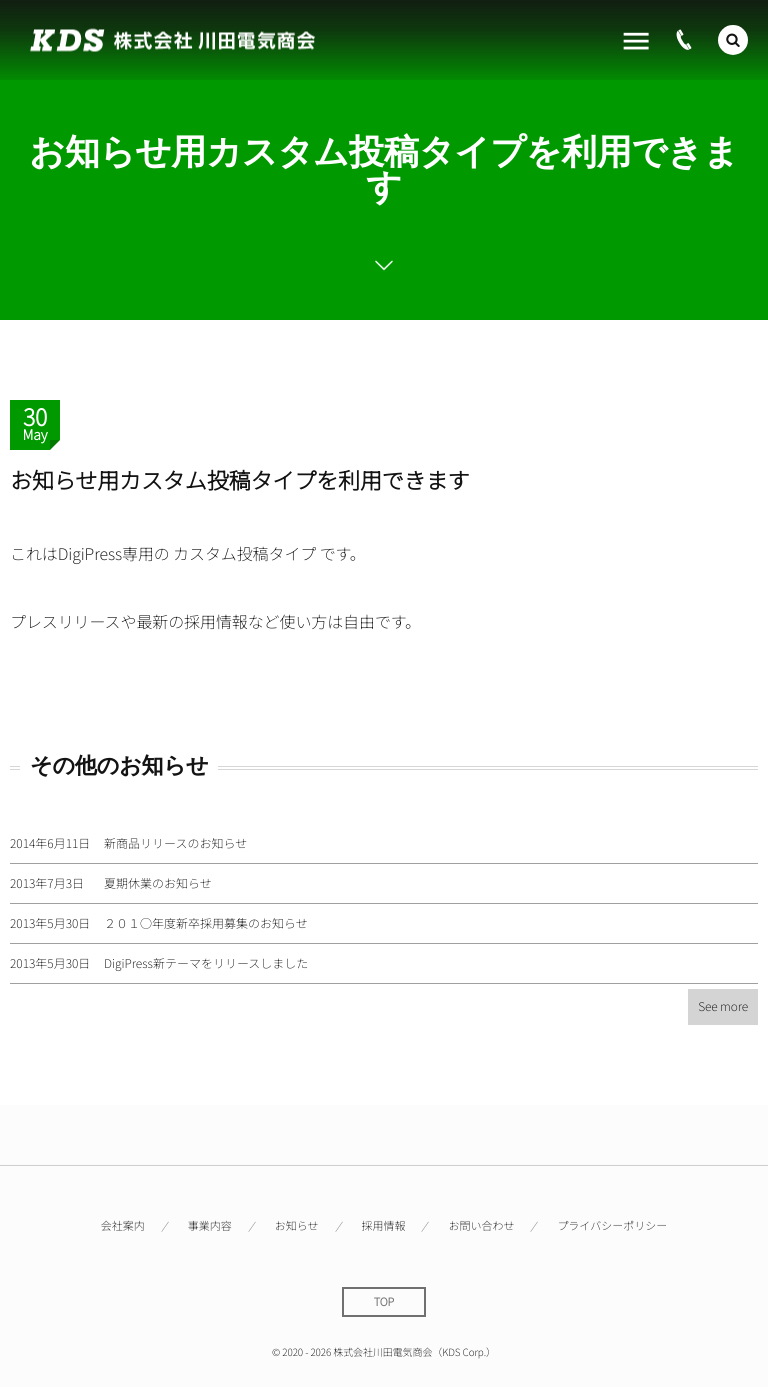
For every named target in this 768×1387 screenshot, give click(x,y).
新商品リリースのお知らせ (175, 843)
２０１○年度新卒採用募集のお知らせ (206, 923)
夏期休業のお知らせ (158, 883)
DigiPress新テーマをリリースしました (206, 963)
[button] (733, 38)
